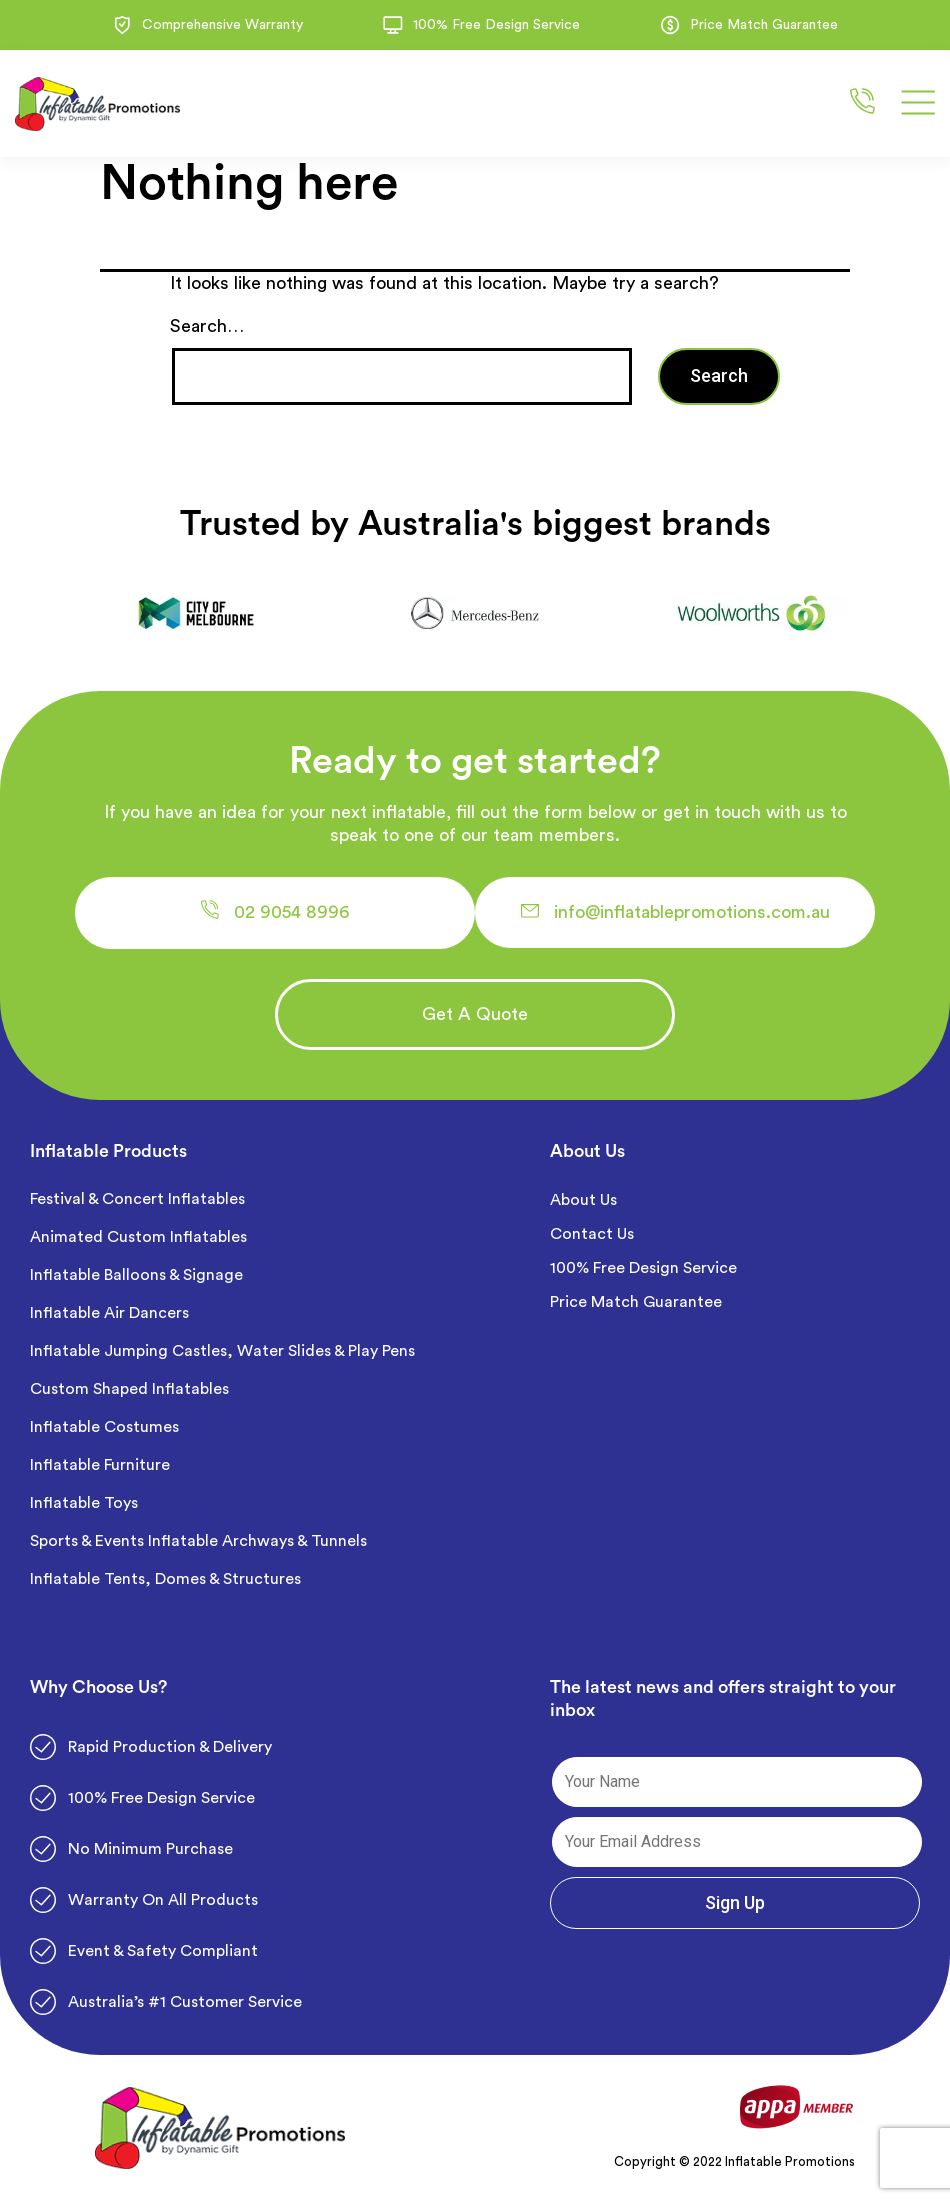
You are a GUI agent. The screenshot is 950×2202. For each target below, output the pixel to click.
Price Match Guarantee (636, 1302)
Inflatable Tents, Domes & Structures (165, 1579)
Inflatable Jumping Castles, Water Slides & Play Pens (222, 1351)
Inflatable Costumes (104, 1427)
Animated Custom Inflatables (138, 1237)
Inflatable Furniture (102, 1465)
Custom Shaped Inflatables (129, 1389)
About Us (583, 1200)
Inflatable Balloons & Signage (136, 1275)
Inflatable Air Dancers (109, 1313)
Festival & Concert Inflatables (137, 1199)
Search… (207, 326)
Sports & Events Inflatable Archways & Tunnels (198, 1541)
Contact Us (592, 1234)
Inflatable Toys (86, 1503)
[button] (275, 913)
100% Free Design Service (643, 1268)
